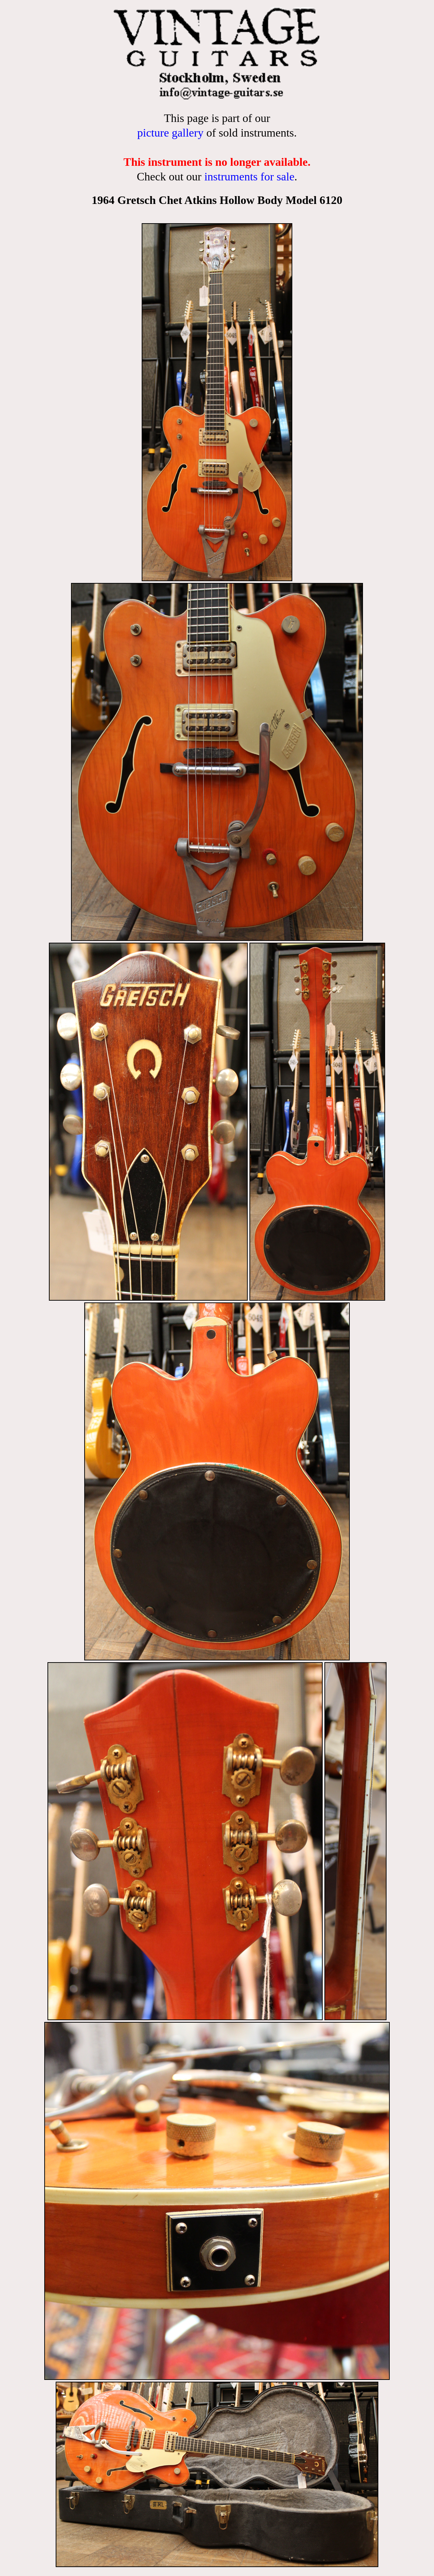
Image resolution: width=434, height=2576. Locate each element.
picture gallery (170, 132)
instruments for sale (249, 176)
